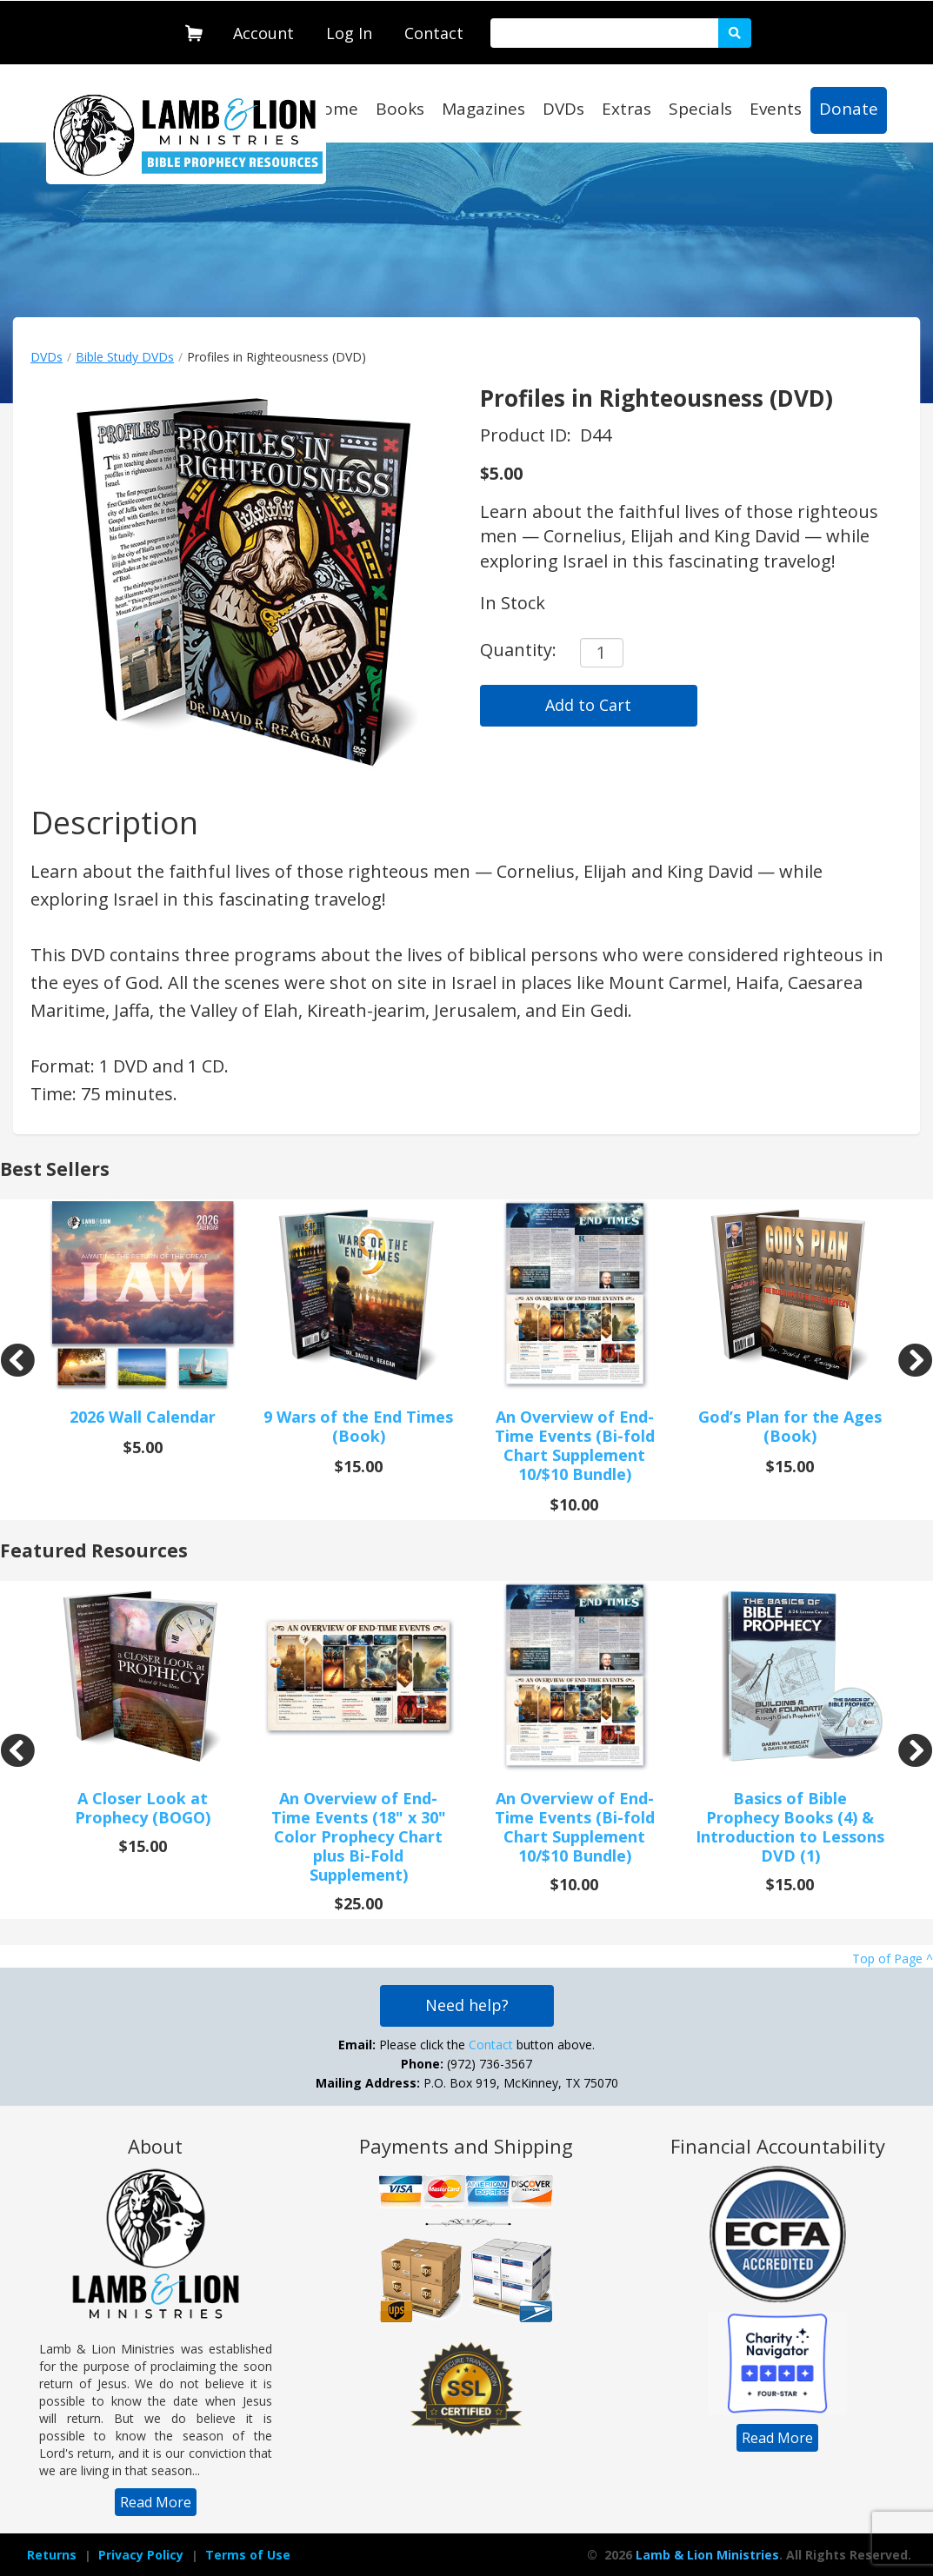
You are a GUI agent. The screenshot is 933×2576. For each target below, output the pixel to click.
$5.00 (501, 473)
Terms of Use (247, 2554)
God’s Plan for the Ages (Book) (790, 1426)
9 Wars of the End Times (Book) (358, 1426)
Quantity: (518, 649)
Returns (52, 2554)
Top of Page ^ (892, 1958)
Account (263, 33)
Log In (349, 33)
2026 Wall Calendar (143, 1416)
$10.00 (574, 1504)
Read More (155, 2502)
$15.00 (359, 1466)
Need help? (467, 2005)
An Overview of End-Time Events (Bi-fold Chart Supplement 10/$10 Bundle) (575, 1445)
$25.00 (359, 1903)
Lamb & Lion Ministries (707, 2554)
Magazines (483, 108)
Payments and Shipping (466, 2146)
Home (334, 108)
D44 (595, 435)
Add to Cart (588, 704)
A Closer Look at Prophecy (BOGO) (142, 1808)
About (155, 2146)
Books (400, 108)
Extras (626, 108)
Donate (848, 108)
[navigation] (263, 29)
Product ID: (528, 435)
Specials (700, 108)
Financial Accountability (777, 2146)
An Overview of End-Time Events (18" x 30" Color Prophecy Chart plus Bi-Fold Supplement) (358, 1836)
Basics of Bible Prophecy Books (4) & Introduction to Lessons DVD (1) (790, 1827)
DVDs (563, 108)
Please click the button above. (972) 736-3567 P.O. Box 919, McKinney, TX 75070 (467, 2063)
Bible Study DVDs (125, 357)
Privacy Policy (140, 2554)
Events (776, 108)
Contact (433, 33)
